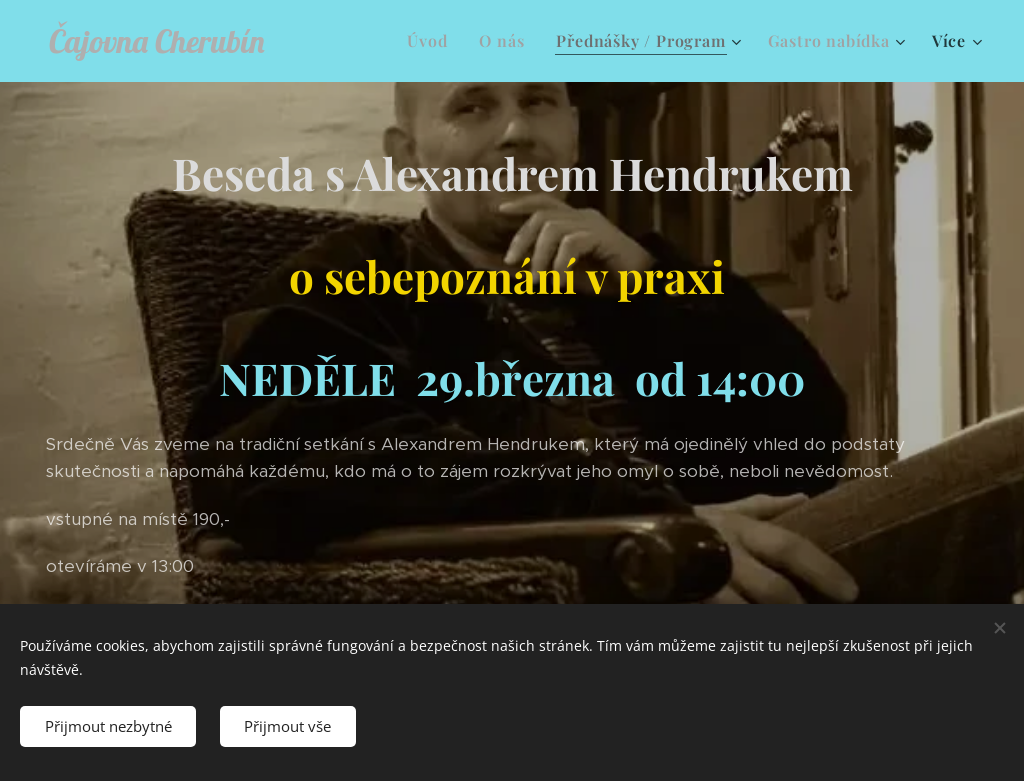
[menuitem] (432, 41)
